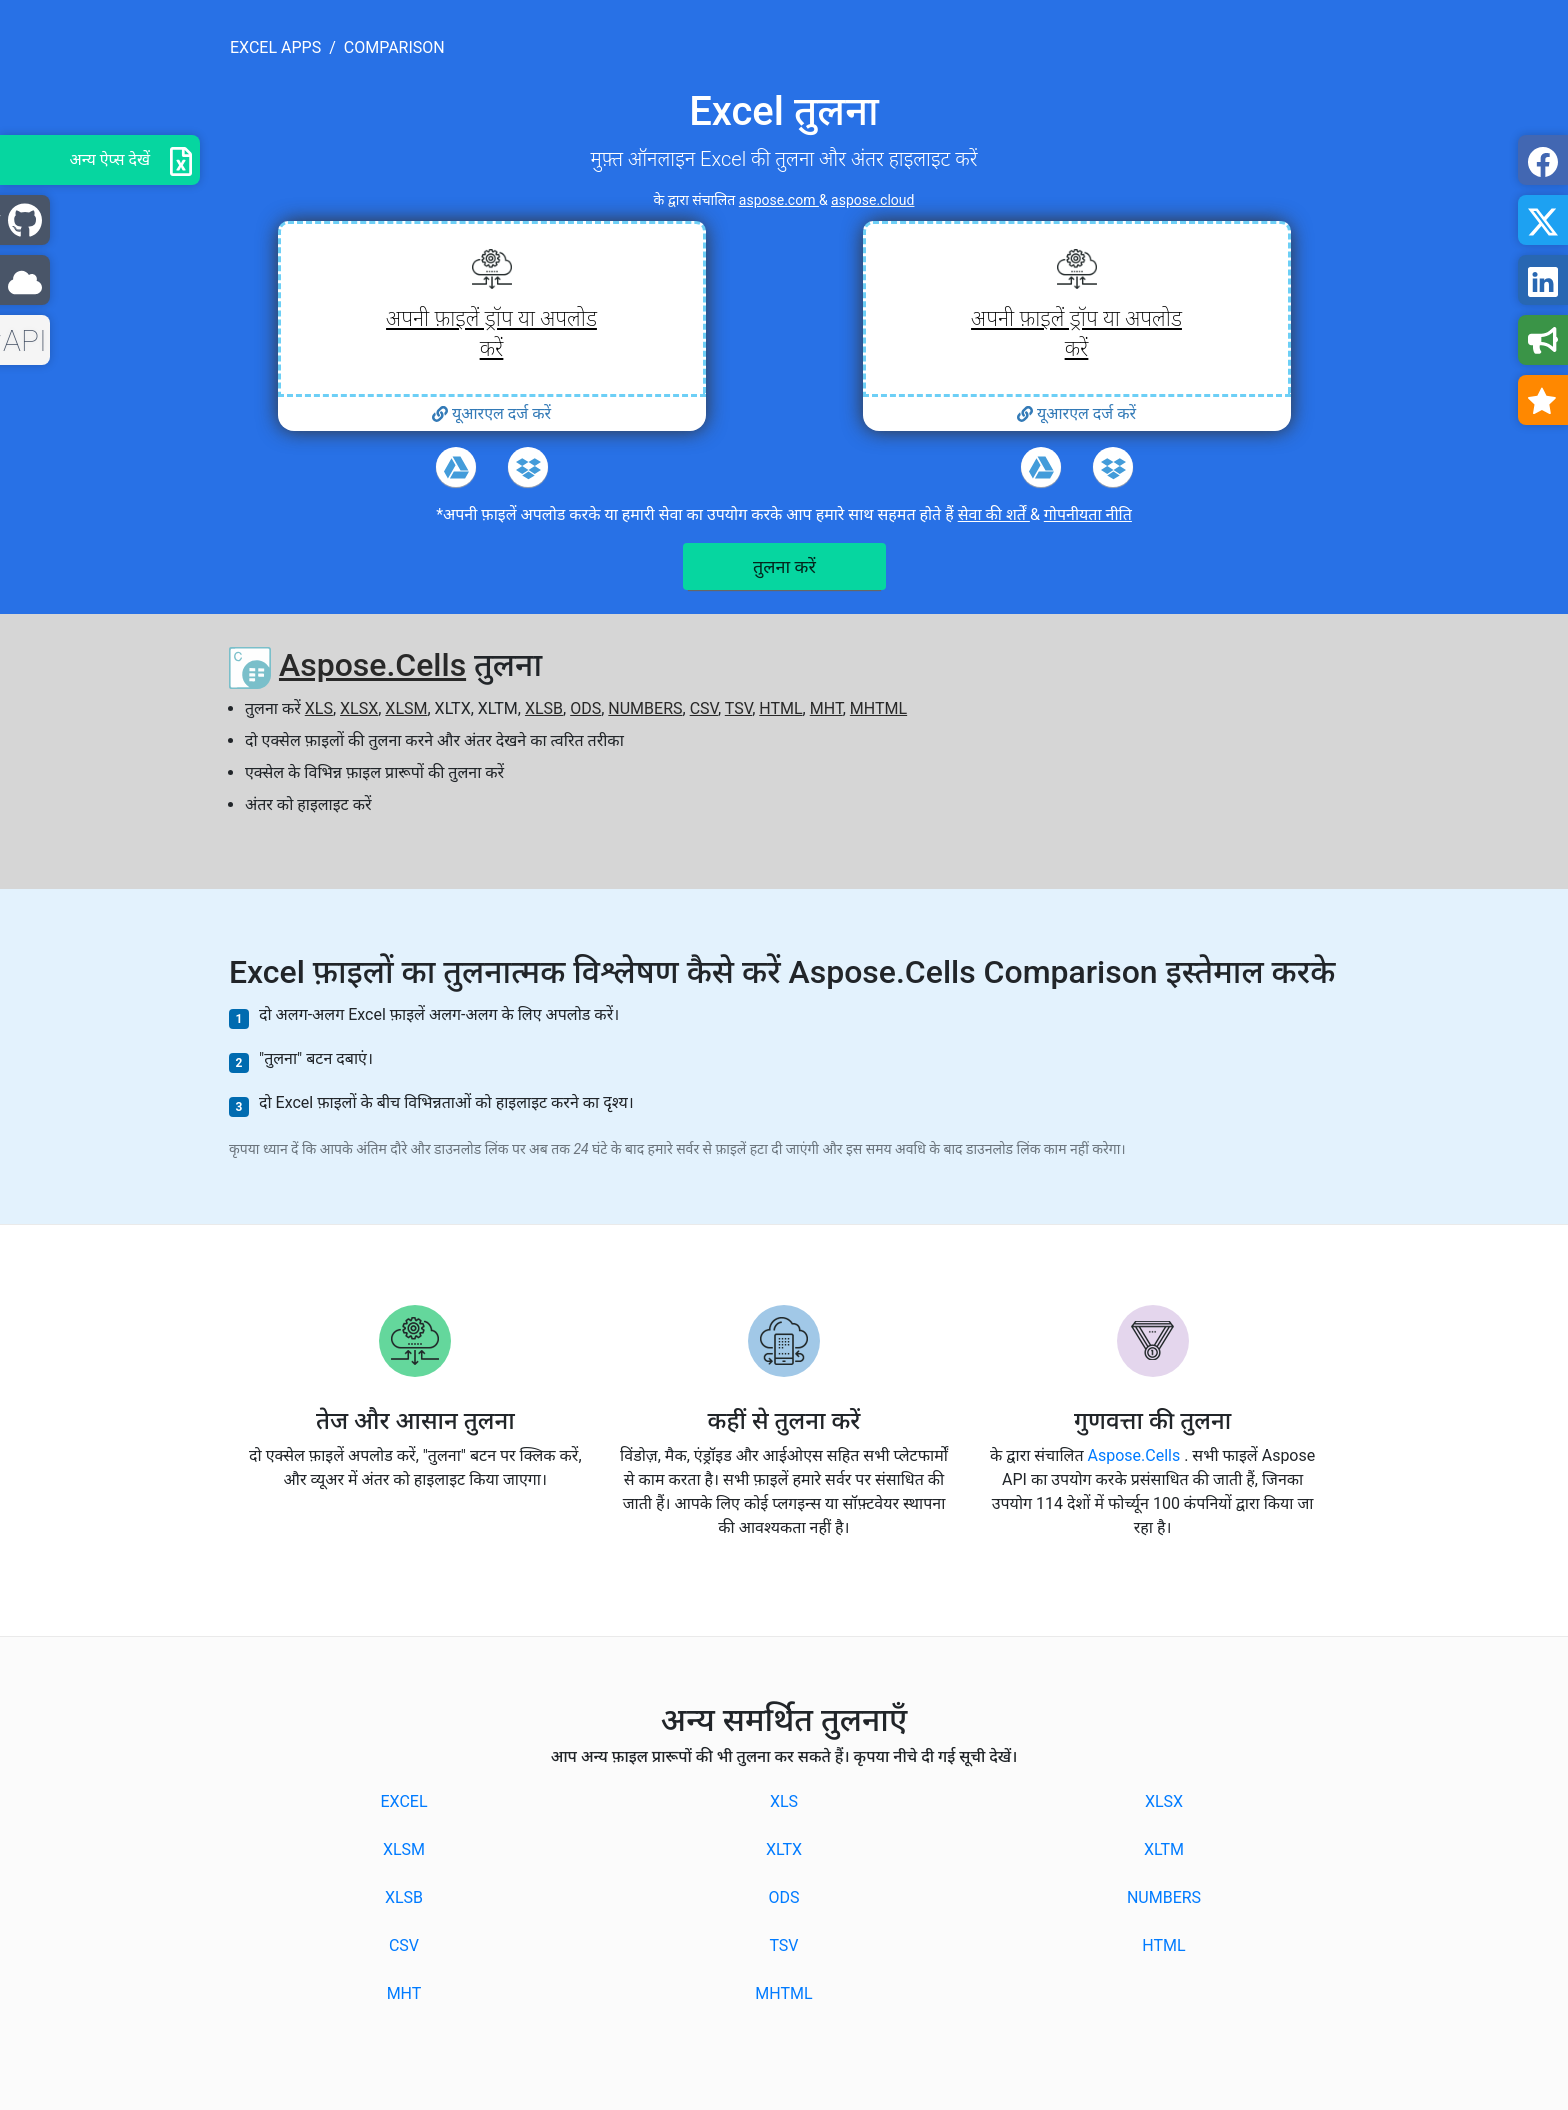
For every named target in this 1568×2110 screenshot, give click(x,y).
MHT (826, 708)
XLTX (784, 1849)
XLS (319, 708)
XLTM (1164, 1849)
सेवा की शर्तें (994, 514)
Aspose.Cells (372, 665)
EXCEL (403, 1801)
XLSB (544, 708)
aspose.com (779, 200)
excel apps (275, 47)
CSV (704, 708)
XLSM (406, 708)
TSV (738, 708)
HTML (780, 708)
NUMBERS (645, 708)
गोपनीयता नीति (1088, 514)
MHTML (878, 708)
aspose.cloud (872, 200)
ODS (585, 708)
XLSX (359, 708)
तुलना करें (784, 566)
